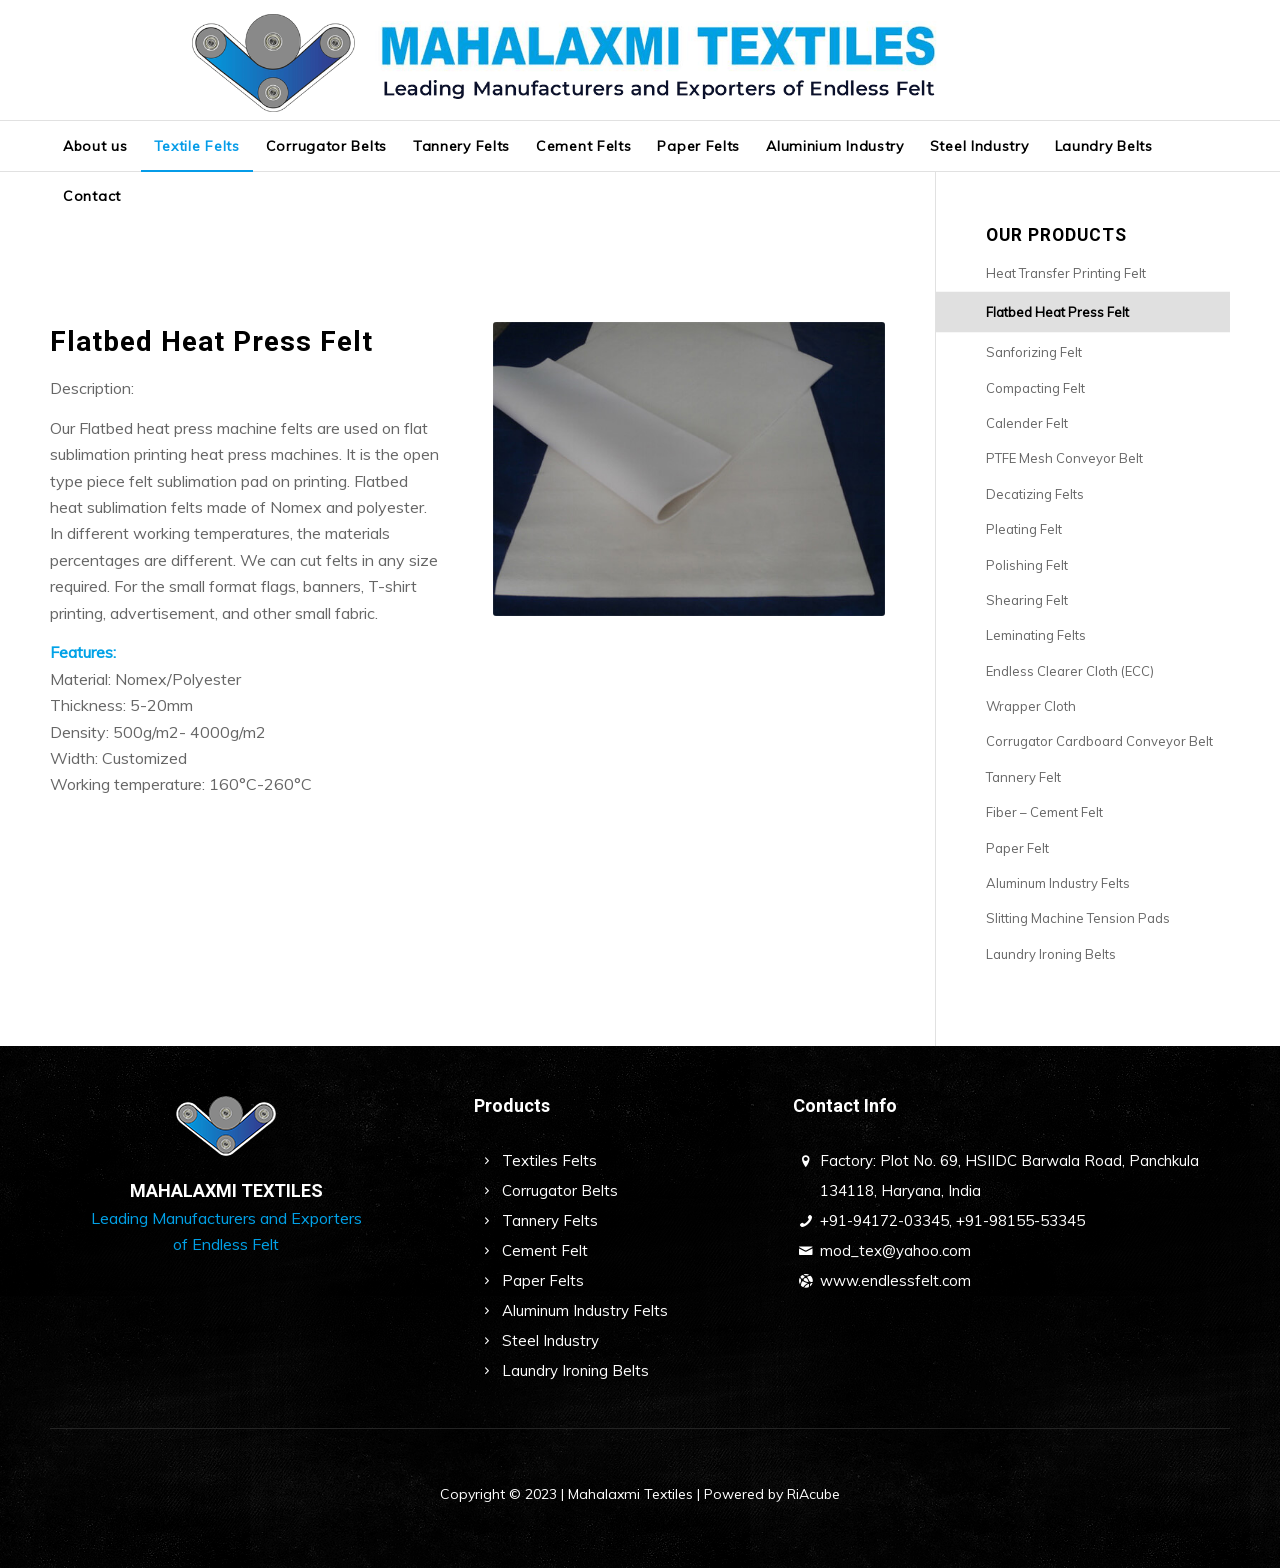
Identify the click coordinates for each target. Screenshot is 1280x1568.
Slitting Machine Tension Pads (1078, 918)
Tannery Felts (550, 1220)
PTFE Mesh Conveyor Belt (1064, 458)
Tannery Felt (1023, 777)
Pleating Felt (1024, 529)
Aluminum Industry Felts (1058, 883)
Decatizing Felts (1035, 494)
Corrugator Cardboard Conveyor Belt (1099, 741)
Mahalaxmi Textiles (630, 1494)
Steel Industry (550, 1340)
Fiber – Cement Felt (1044, 812)
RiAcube (813, 1494)
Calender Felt (1027, 423)
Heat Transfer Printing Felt (1066, 273)
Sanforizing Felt (1034, 352)
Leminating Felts (1036, 635)
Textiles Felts (549, 1160)
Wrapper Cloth (1031, 706)
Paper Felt (1017, 848)
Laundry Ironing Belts (1051, 954)
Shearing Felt (1027, 600)
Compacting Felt (1035, 388)
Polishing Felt (1027, 565)
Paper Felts (543, 1280)
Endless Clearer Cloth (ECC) (1070, 671)
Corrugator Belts (560, 1190)
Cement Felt (545, 1250)
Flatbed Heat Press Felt (1057, 312)
